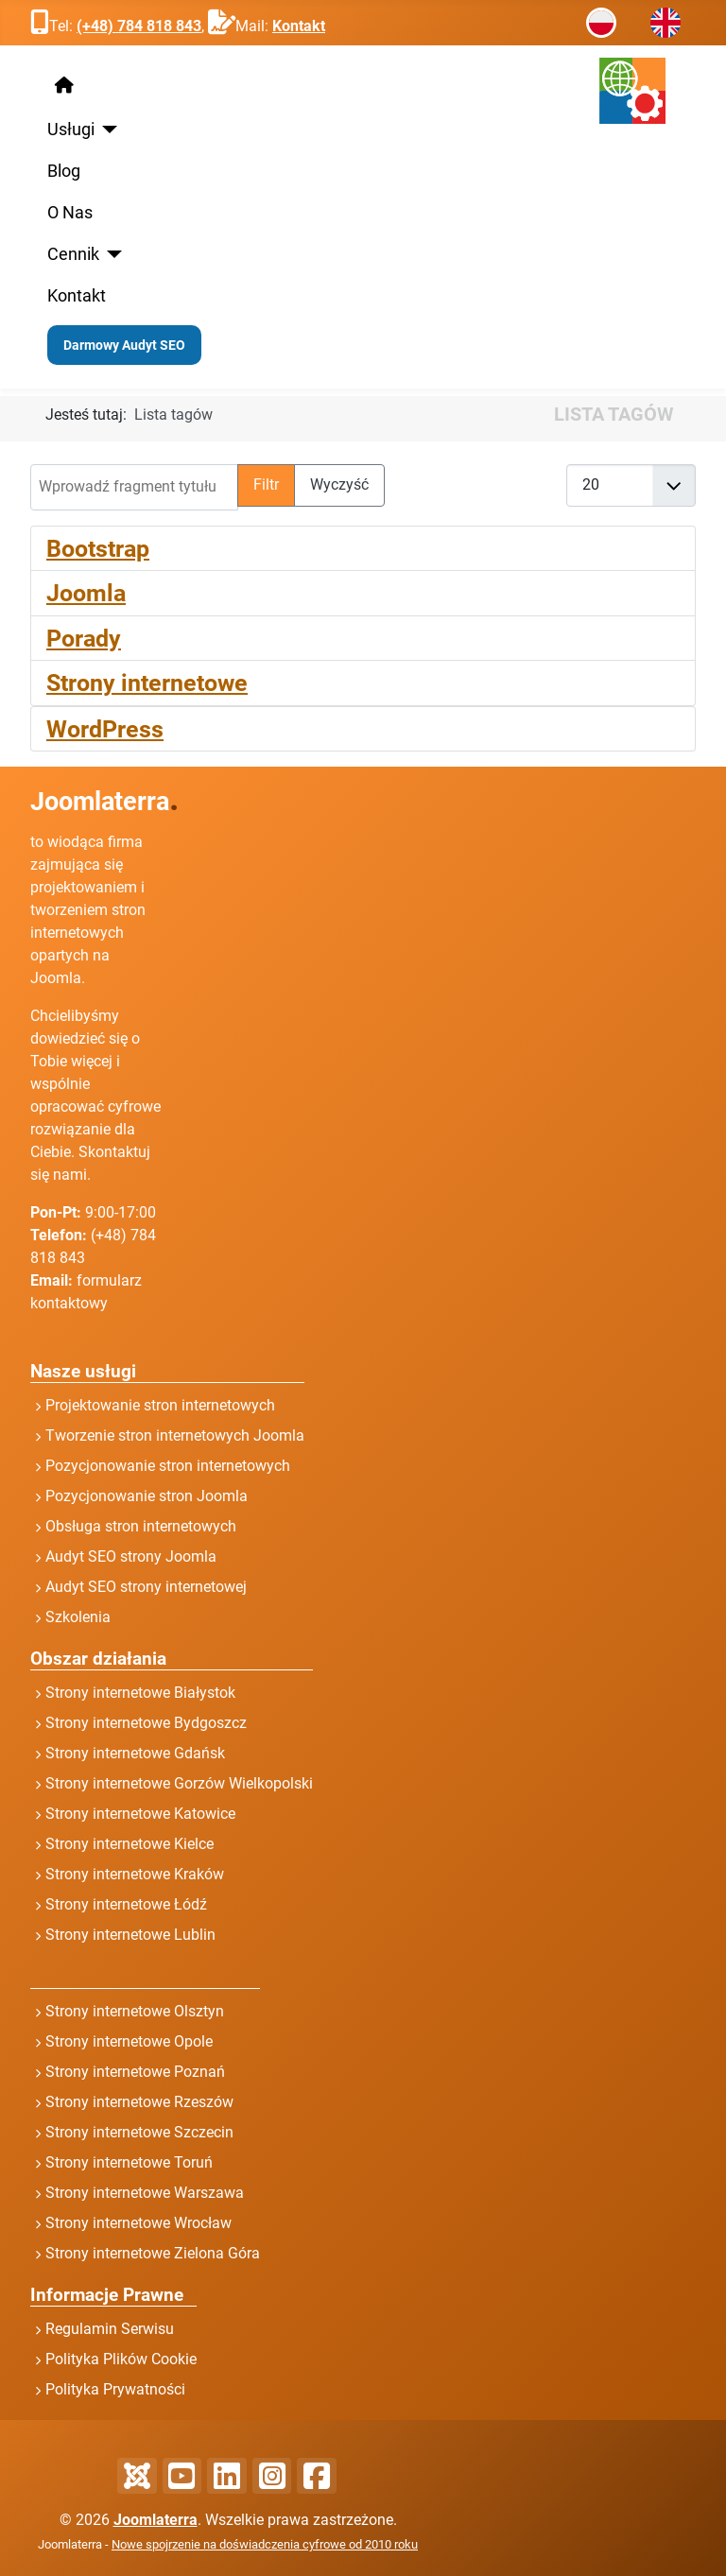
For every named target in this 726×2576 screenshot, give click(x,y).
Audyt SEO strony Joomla (130, 1556)
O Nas (70, 212)
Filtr (266, 484)
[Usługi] (106, 129)
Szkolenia (78, 1617)
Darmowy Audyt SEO (124, 345)
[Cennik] (111, 254)
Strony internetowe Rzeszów (139, 2102)
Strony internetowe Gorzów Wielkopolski (179, 1783)
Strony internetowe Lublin (130, 1935)
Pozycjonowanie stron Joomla (146, 1496)
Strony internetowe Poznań (135, 2072)
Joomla (86, 593)
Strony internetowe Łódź (126, 1904)
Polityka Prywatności (115, 2389)
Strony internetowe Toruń (129, 2162)
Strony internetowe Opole (129, 2041)
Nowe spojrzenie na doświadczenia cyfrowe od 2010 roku (265, 2544)
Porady (83, 638)
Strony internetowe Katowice (140, 1814)
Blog (63, 171)
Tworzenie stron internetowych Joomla (174, 1435)
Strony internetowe (147, 682)
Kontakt (298, 26)
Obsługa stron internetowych (140, 1526)
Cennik (73, 254)
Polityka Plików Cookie (121, 2359)
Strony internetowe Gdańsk (135, 1753)
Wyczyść (339, 484)
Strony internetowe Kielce (129, 1844)
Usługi (71, 129)
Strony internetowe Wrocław (138, 2223)
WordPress (105, 729)
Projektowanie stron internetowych (160, 1405)
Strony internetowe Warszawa (144, 2193)
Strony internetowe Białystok (140, 1693)
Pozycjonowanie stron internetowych (167, 1466)
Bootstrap (97, 548)
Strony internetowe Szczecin (139, 2132)
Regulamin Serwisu (109, 2329)
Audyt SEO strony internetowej (146, 1587)
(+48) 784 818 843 (139, 26)
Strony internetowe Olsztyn (134, 2011)
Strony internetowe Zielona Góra (152, 2253)
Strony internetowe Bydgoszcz (146, 1723)
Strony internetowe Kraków (134, 1874)
